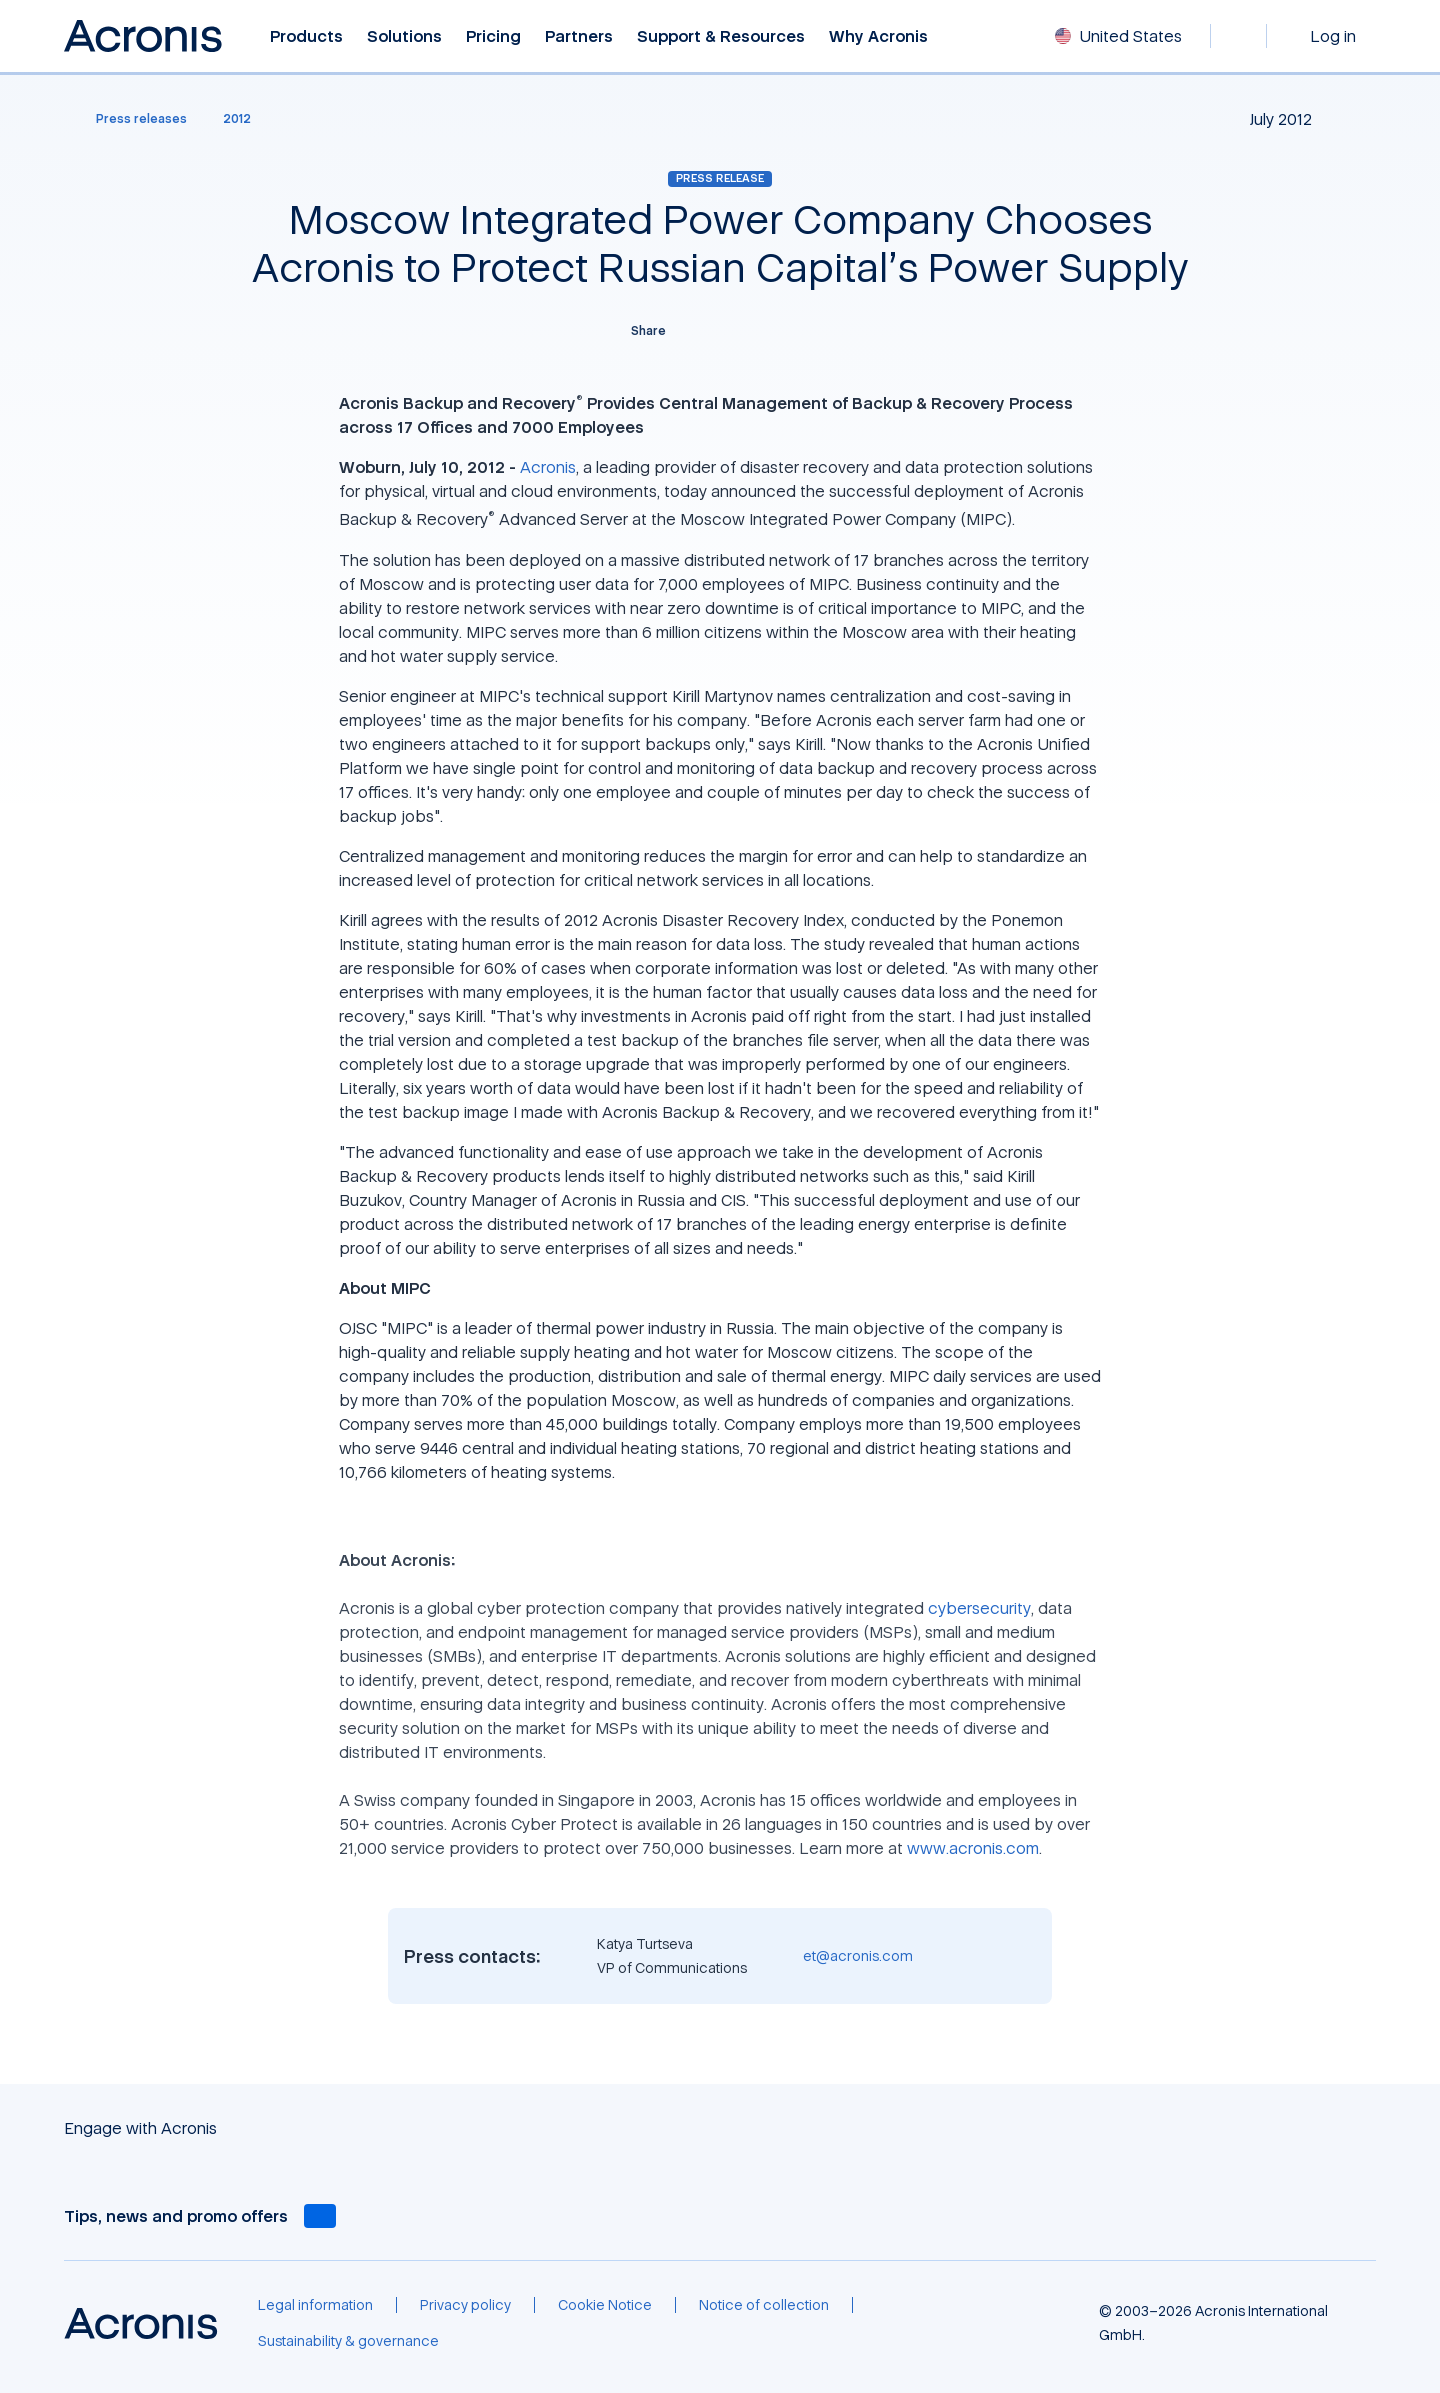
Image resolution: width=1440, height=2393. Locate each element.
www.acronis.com (973, 1848)
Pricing (493, 36)
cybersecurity (979, 1608)
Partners (579, 36)
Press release (720, 178)
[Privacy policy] (465, 2305)
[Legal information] (315, 2305)
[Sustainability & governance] (348, 2341)
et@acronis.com (858, 1955)
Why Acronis (878, 36)
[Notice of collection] (764, 2305)
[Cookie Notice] (605, 2305)
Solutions (404, 36)
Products (306, 36)
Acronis (548, 467)
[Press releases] (129, 119)
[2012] (237, 119)
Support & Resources (721, 36)
